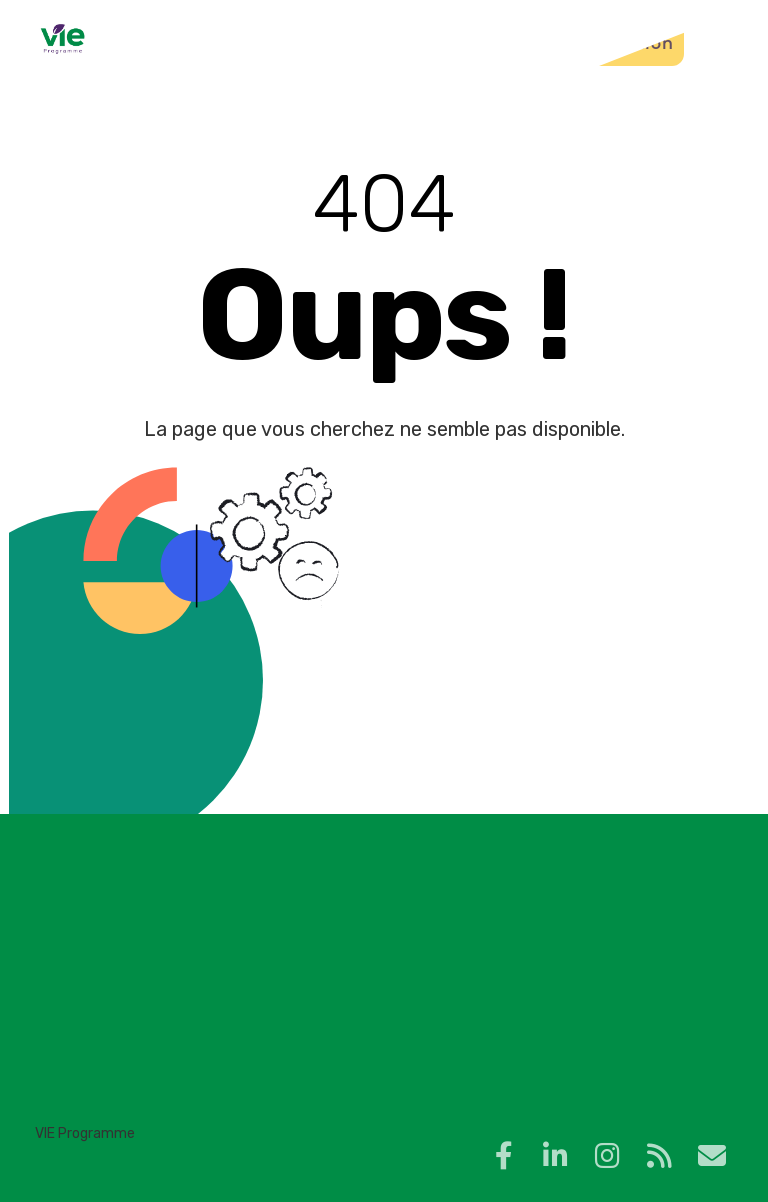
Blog (280, 43)
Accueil (196, 43)
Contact (366, 43)
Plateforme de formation (550, 43)
